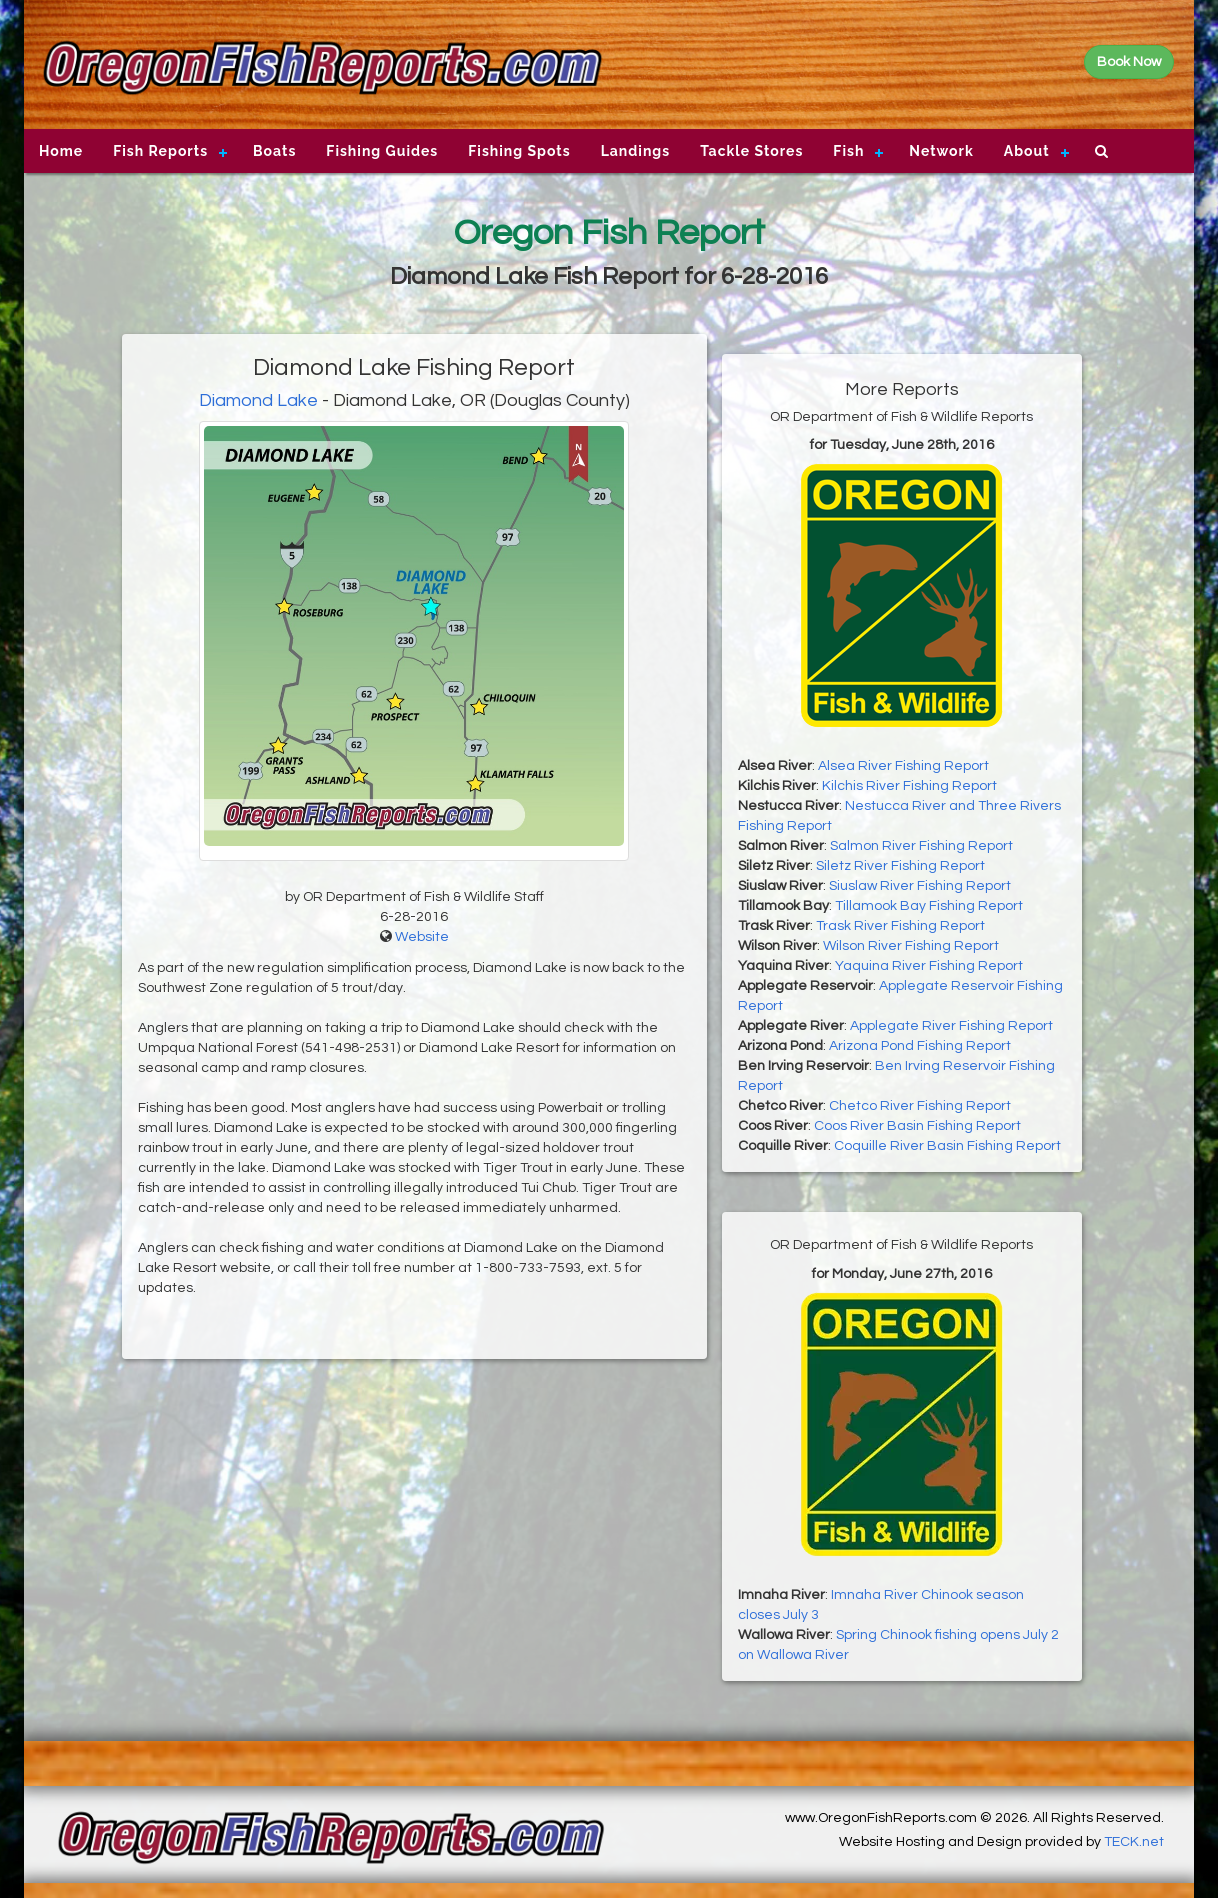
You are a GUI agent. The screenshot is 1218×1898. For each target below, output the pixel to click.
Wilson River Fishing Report (911, 946)
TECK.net (1134, 1842)
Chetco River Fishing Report (920, 1106)
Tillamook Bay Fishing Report (929, 906)
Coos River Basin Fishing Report (917, 1126)
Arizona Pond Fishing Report (920, 1046)
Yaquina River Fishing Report (929, 966)
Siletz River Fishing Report (900, 866)
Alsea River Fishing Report (903, 766)
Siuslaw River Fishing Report (920, 886)
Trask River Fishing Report (900, 926)
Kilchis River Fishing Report (909, 786)
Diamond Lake (258, 400)
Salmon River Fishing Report (921, 846)
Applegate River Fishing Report (951, 1026)
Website (422, 937)
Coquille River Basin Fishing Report (947, 1146)
